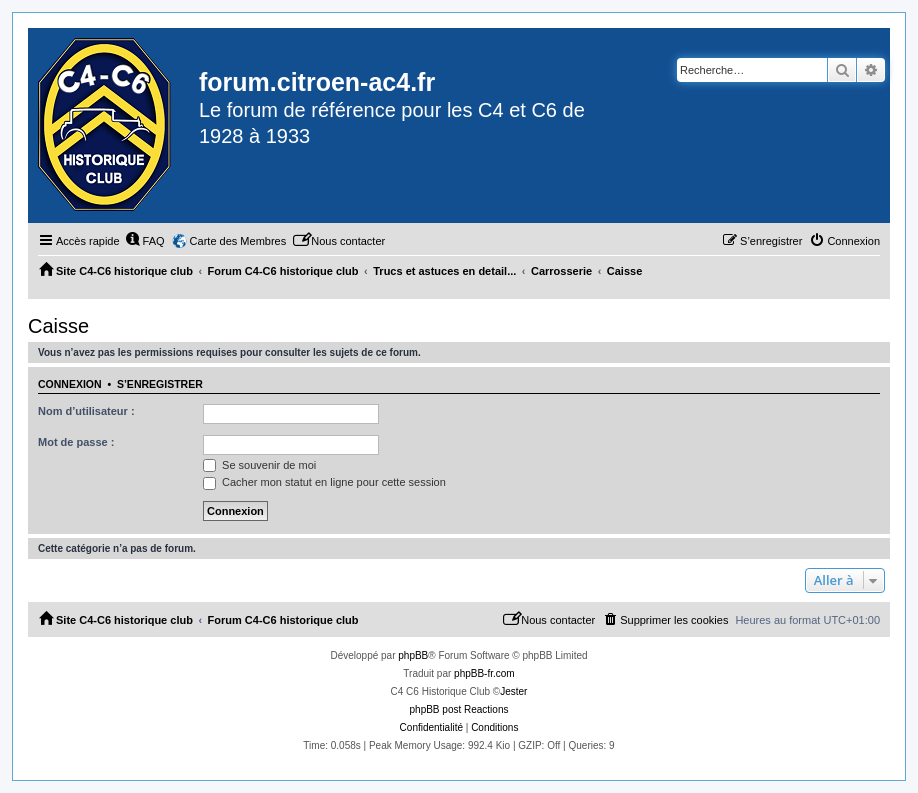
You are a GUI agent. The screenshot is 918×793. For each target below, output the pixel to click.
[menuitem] (145, 241)
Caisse (58, 326)
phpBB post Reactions (459, 709)
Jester (513, 691)
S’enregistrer (160, 384)
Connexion (70, 384)
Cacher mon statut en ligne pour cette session (324, 482)
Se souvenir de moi (259, 465)
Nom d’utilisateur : (86, 411)
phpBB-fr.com (484, 673)
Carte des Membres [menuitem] (238, 241)
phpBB (413, 655)
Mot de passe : (76, 442)
